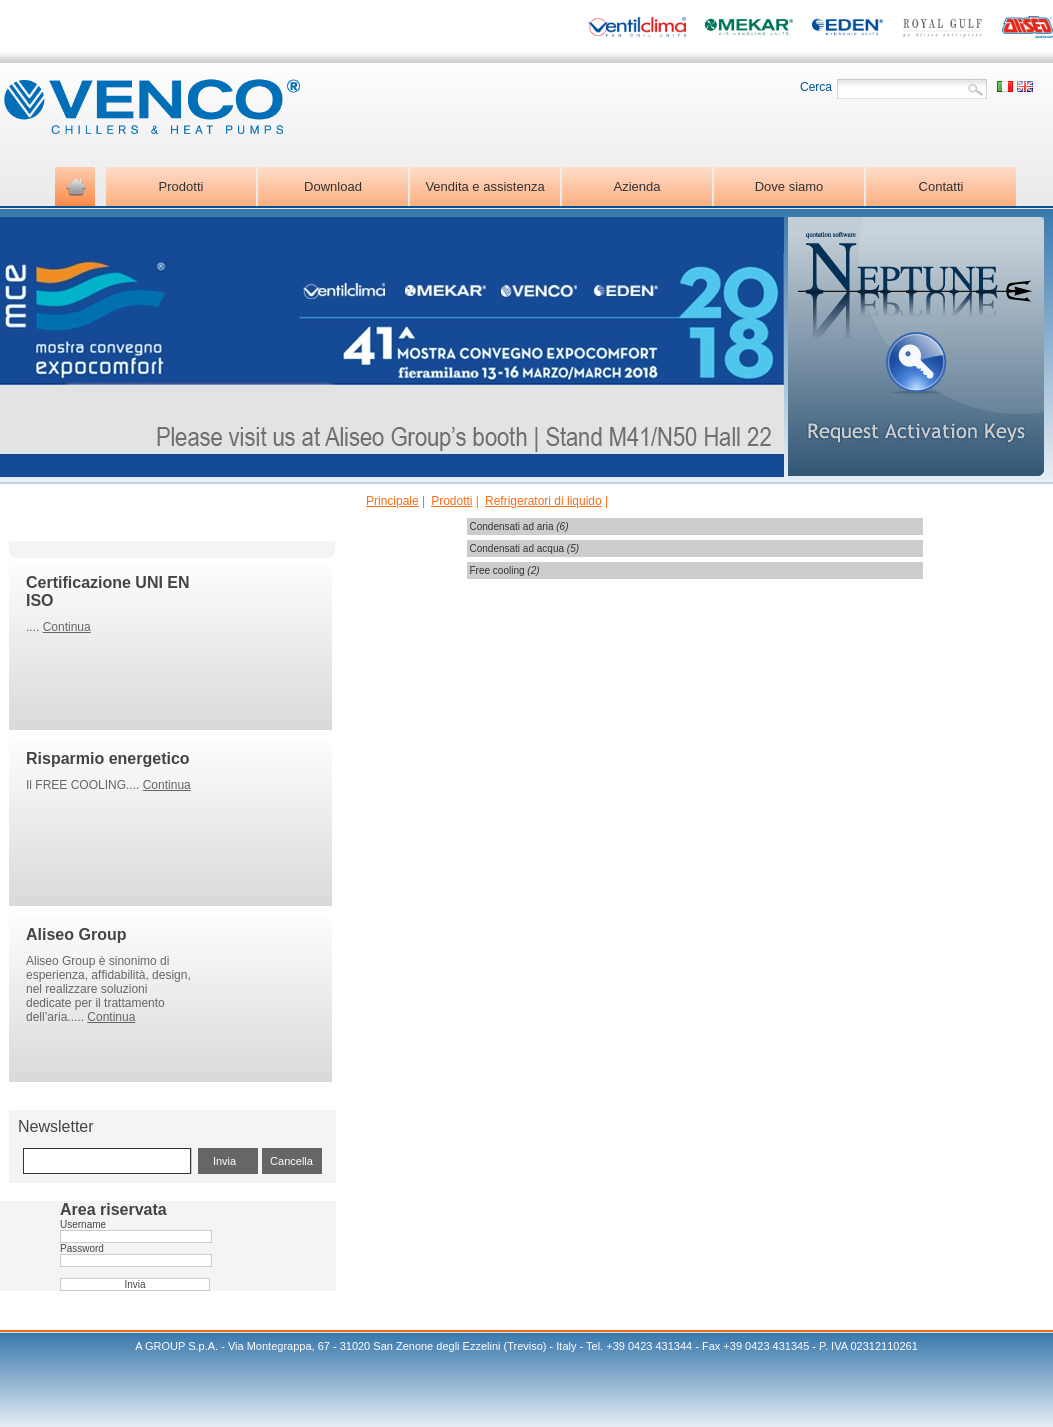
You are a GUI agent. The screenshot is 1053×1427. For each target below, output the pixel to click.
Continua (67, 627)
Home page (75, 186)
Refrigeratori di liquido (543, 501)
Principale (392, 501)
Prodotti (451, 501)
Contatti (941, 186)
